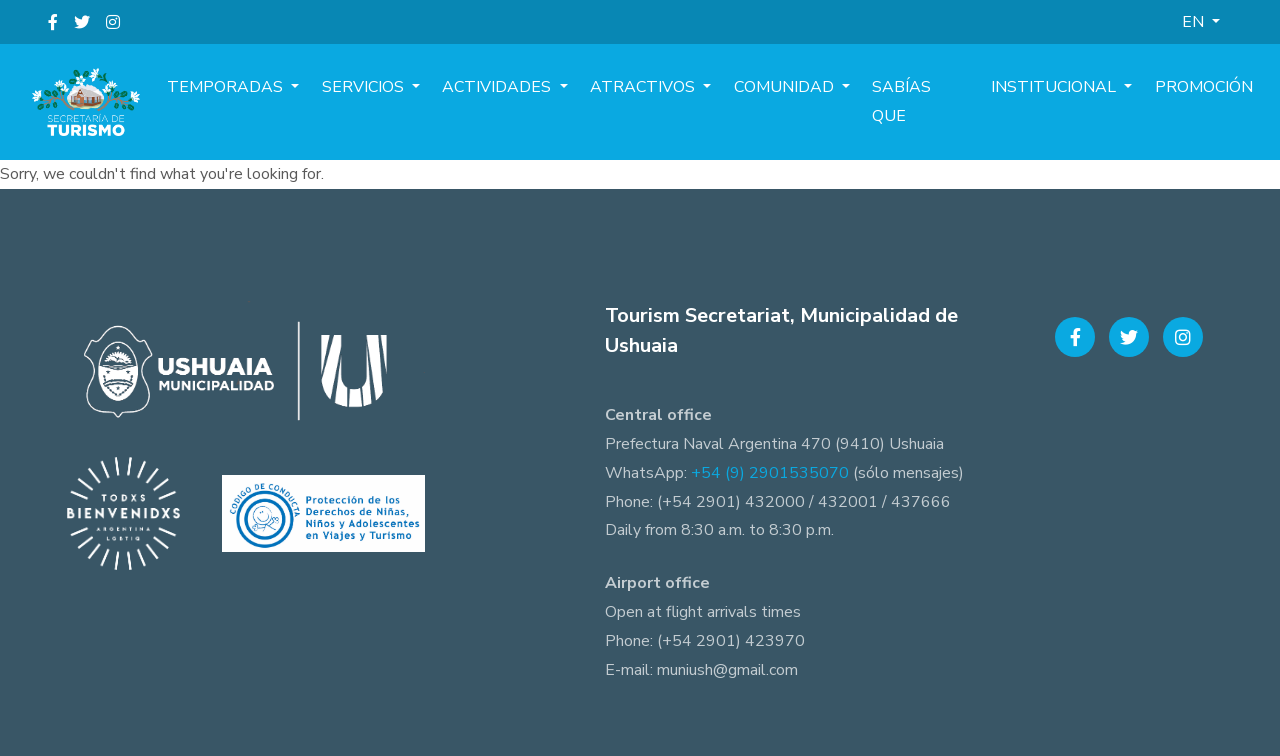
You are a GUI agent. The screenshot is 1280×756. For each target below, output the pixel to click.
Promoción (1207, 102)
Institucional (1065, 102)
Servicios (407, 102)
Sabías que (936, 102)
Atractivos (673, 102)
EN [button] (1195, 22)
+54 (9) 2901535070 (770, 473)
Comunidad (808, 102)
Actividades (534, 102)
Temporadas (276, 102)
